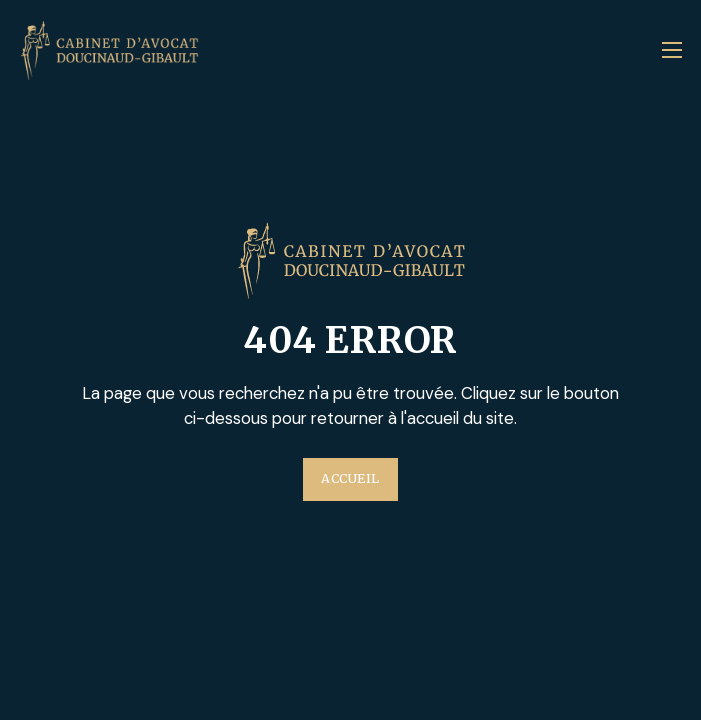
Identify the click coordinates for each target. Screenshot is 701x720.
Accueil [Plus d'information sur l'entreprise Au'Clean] (350, 478)
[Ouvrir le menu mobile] (672, 50)
